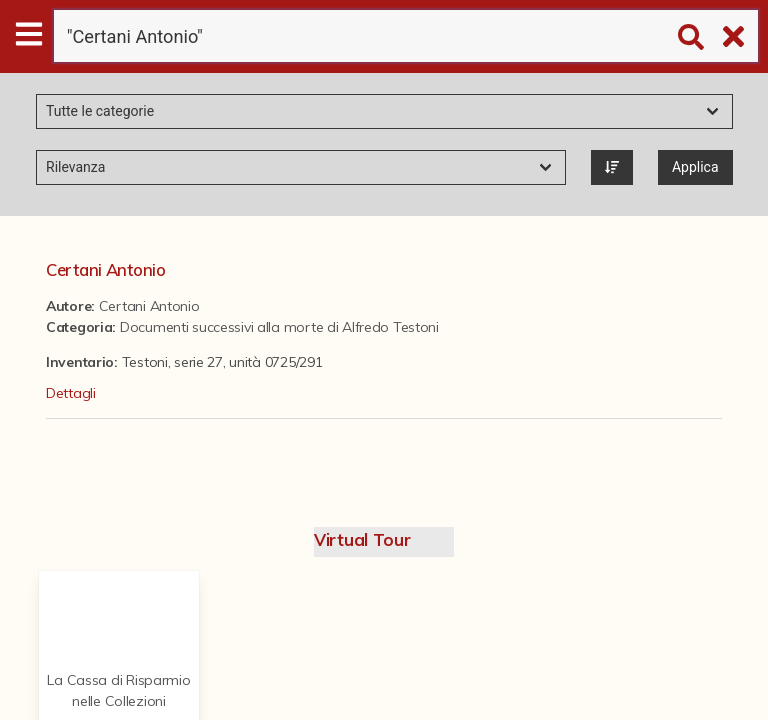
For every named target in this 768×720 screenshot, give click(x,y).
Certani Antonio (106, 269)
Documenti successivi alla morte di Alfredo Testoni (279, 327)
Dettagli (71, 393)
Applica (695, 167)
